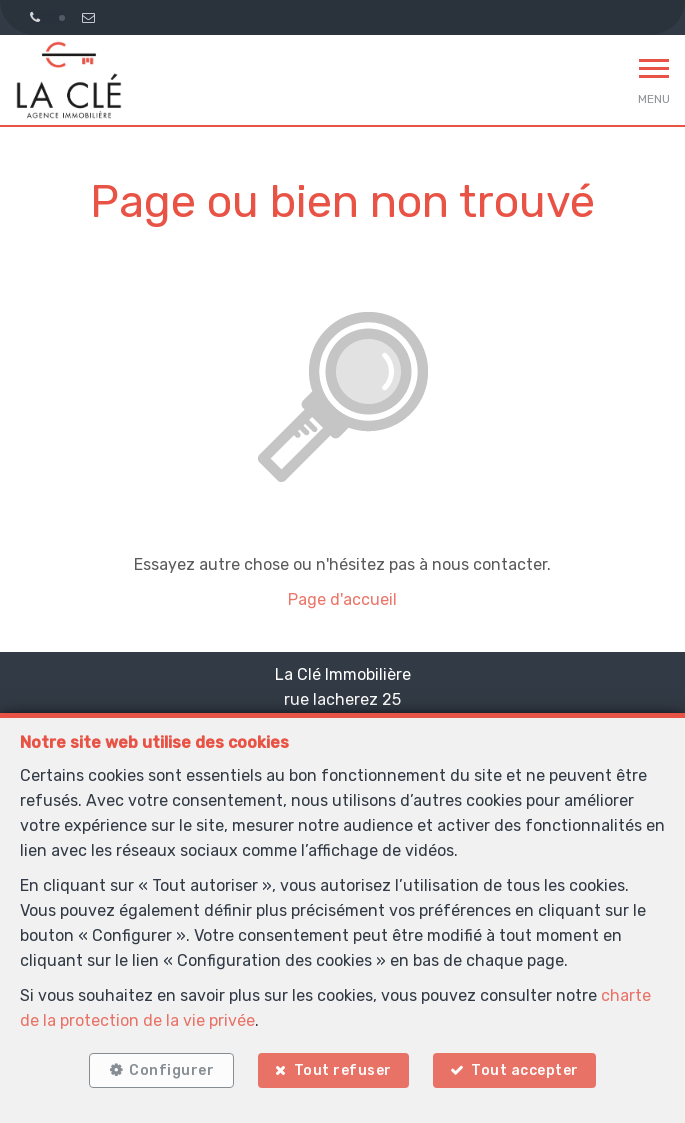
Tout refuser (343, 1070)
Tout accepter (525, 1070)
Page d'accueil (342, 599)
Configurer (171, 1070)
